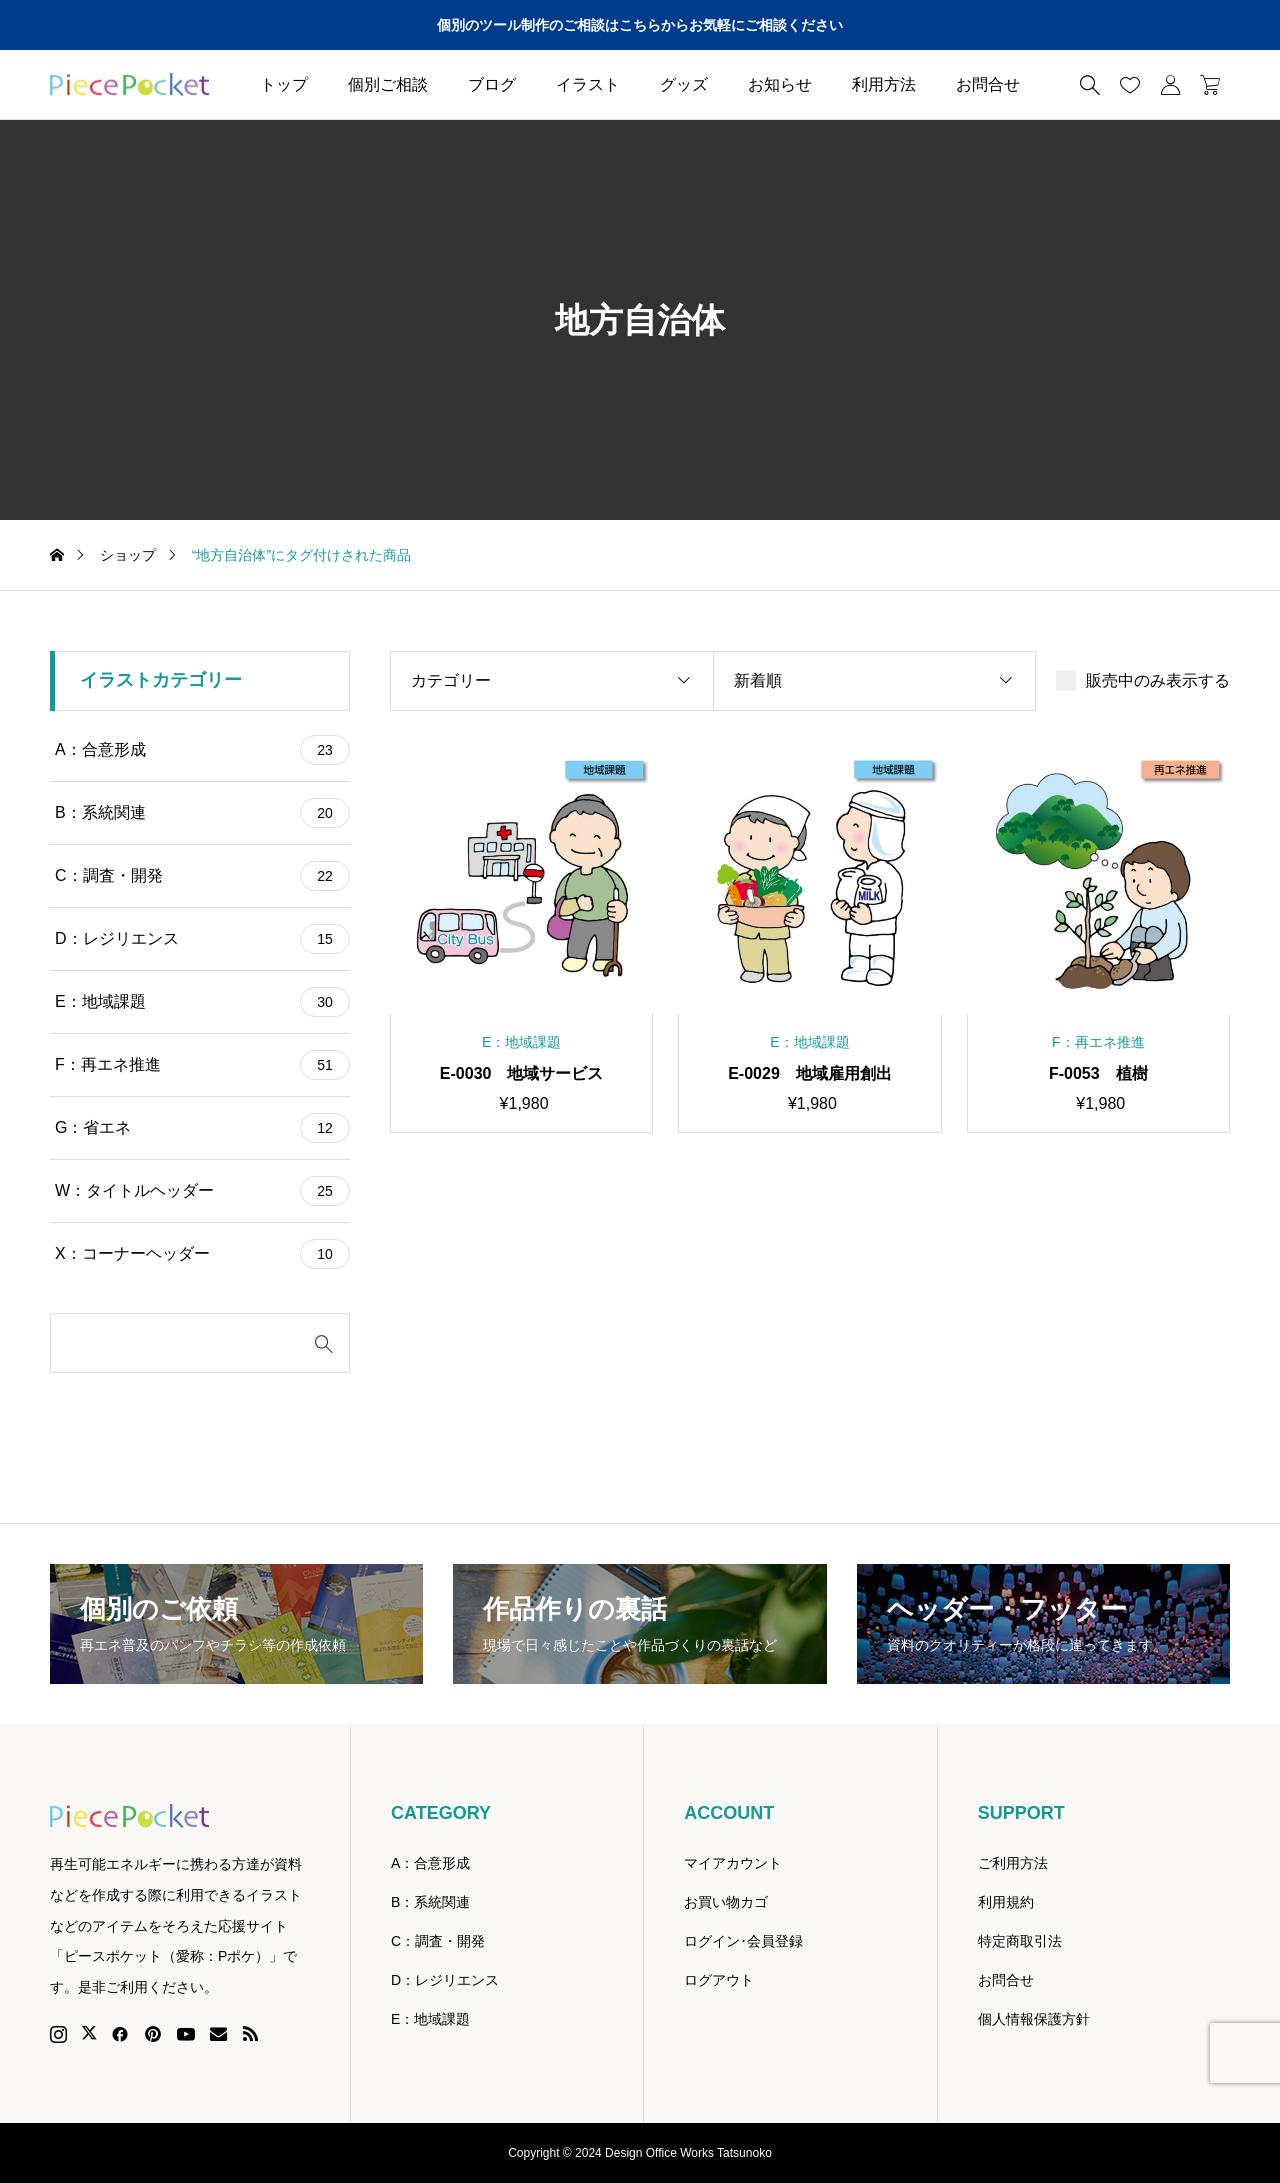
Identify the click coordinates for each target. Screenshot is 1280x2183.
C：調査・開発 (202, 876)
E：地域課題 (202, 1002)
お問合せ (988, 84)
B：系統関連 (202, 813)
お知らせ (780, 84)
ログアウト (719, 1980)
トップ (284, 84)
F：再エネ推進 (202, 1065)
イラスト (588, 84)
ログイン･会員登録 (743, 1941)
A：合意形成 (202, 750)
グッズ (684, 84)
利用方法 (884, 84)
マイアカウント (733, 1863)
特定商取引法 (1020, 1941)
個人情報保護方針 (1034, 2019)
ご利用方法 (1013, 1863)
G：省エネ (202, 1128)
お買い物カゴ (726, 1902)
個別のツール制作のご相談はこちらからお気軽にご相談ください (640, 25)
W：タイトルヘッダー (202, 1191)
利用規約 (1006, 1902)
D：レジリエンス (202, 939)
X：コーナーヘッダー (202, 1254)
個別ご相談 (388, 84)
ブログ (492, 84)
